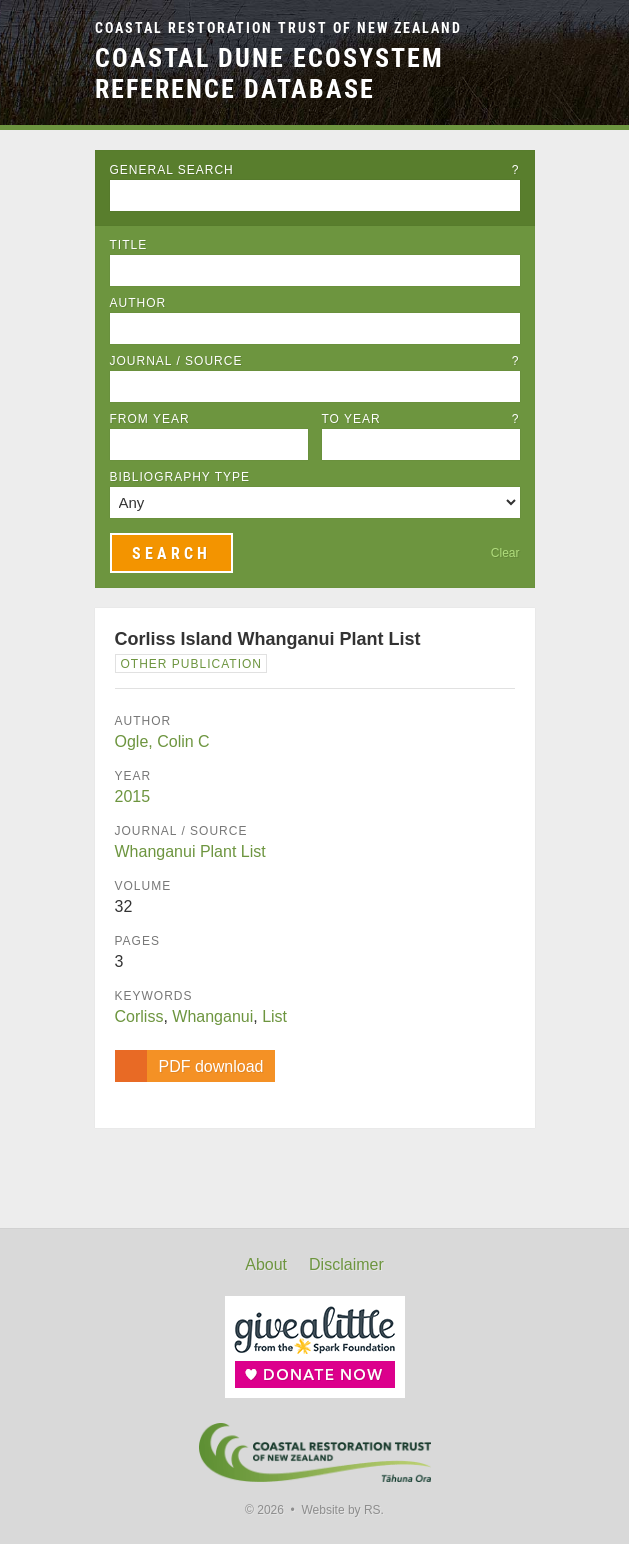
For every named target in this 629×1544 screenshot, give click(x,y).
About (266, 1264)
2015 (133, 796)
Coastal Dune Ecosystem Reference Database (269, 73)
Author (138, 303)
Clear (505, 553)
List (274, 1016)
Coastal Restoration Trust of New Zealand (278, 28)
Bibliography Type (180, 477)
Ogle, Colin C (162, 741)
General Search (315, 170)
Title (129, 245)
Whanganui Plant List (190, 851)
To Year (421, 419)
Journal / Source (315, 361)
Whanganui (212, 1016)
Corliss (139, 1016)
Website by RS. (342, 1510)
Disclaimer (346, 1264)
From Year (150, 419)
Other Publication (191, 664)
